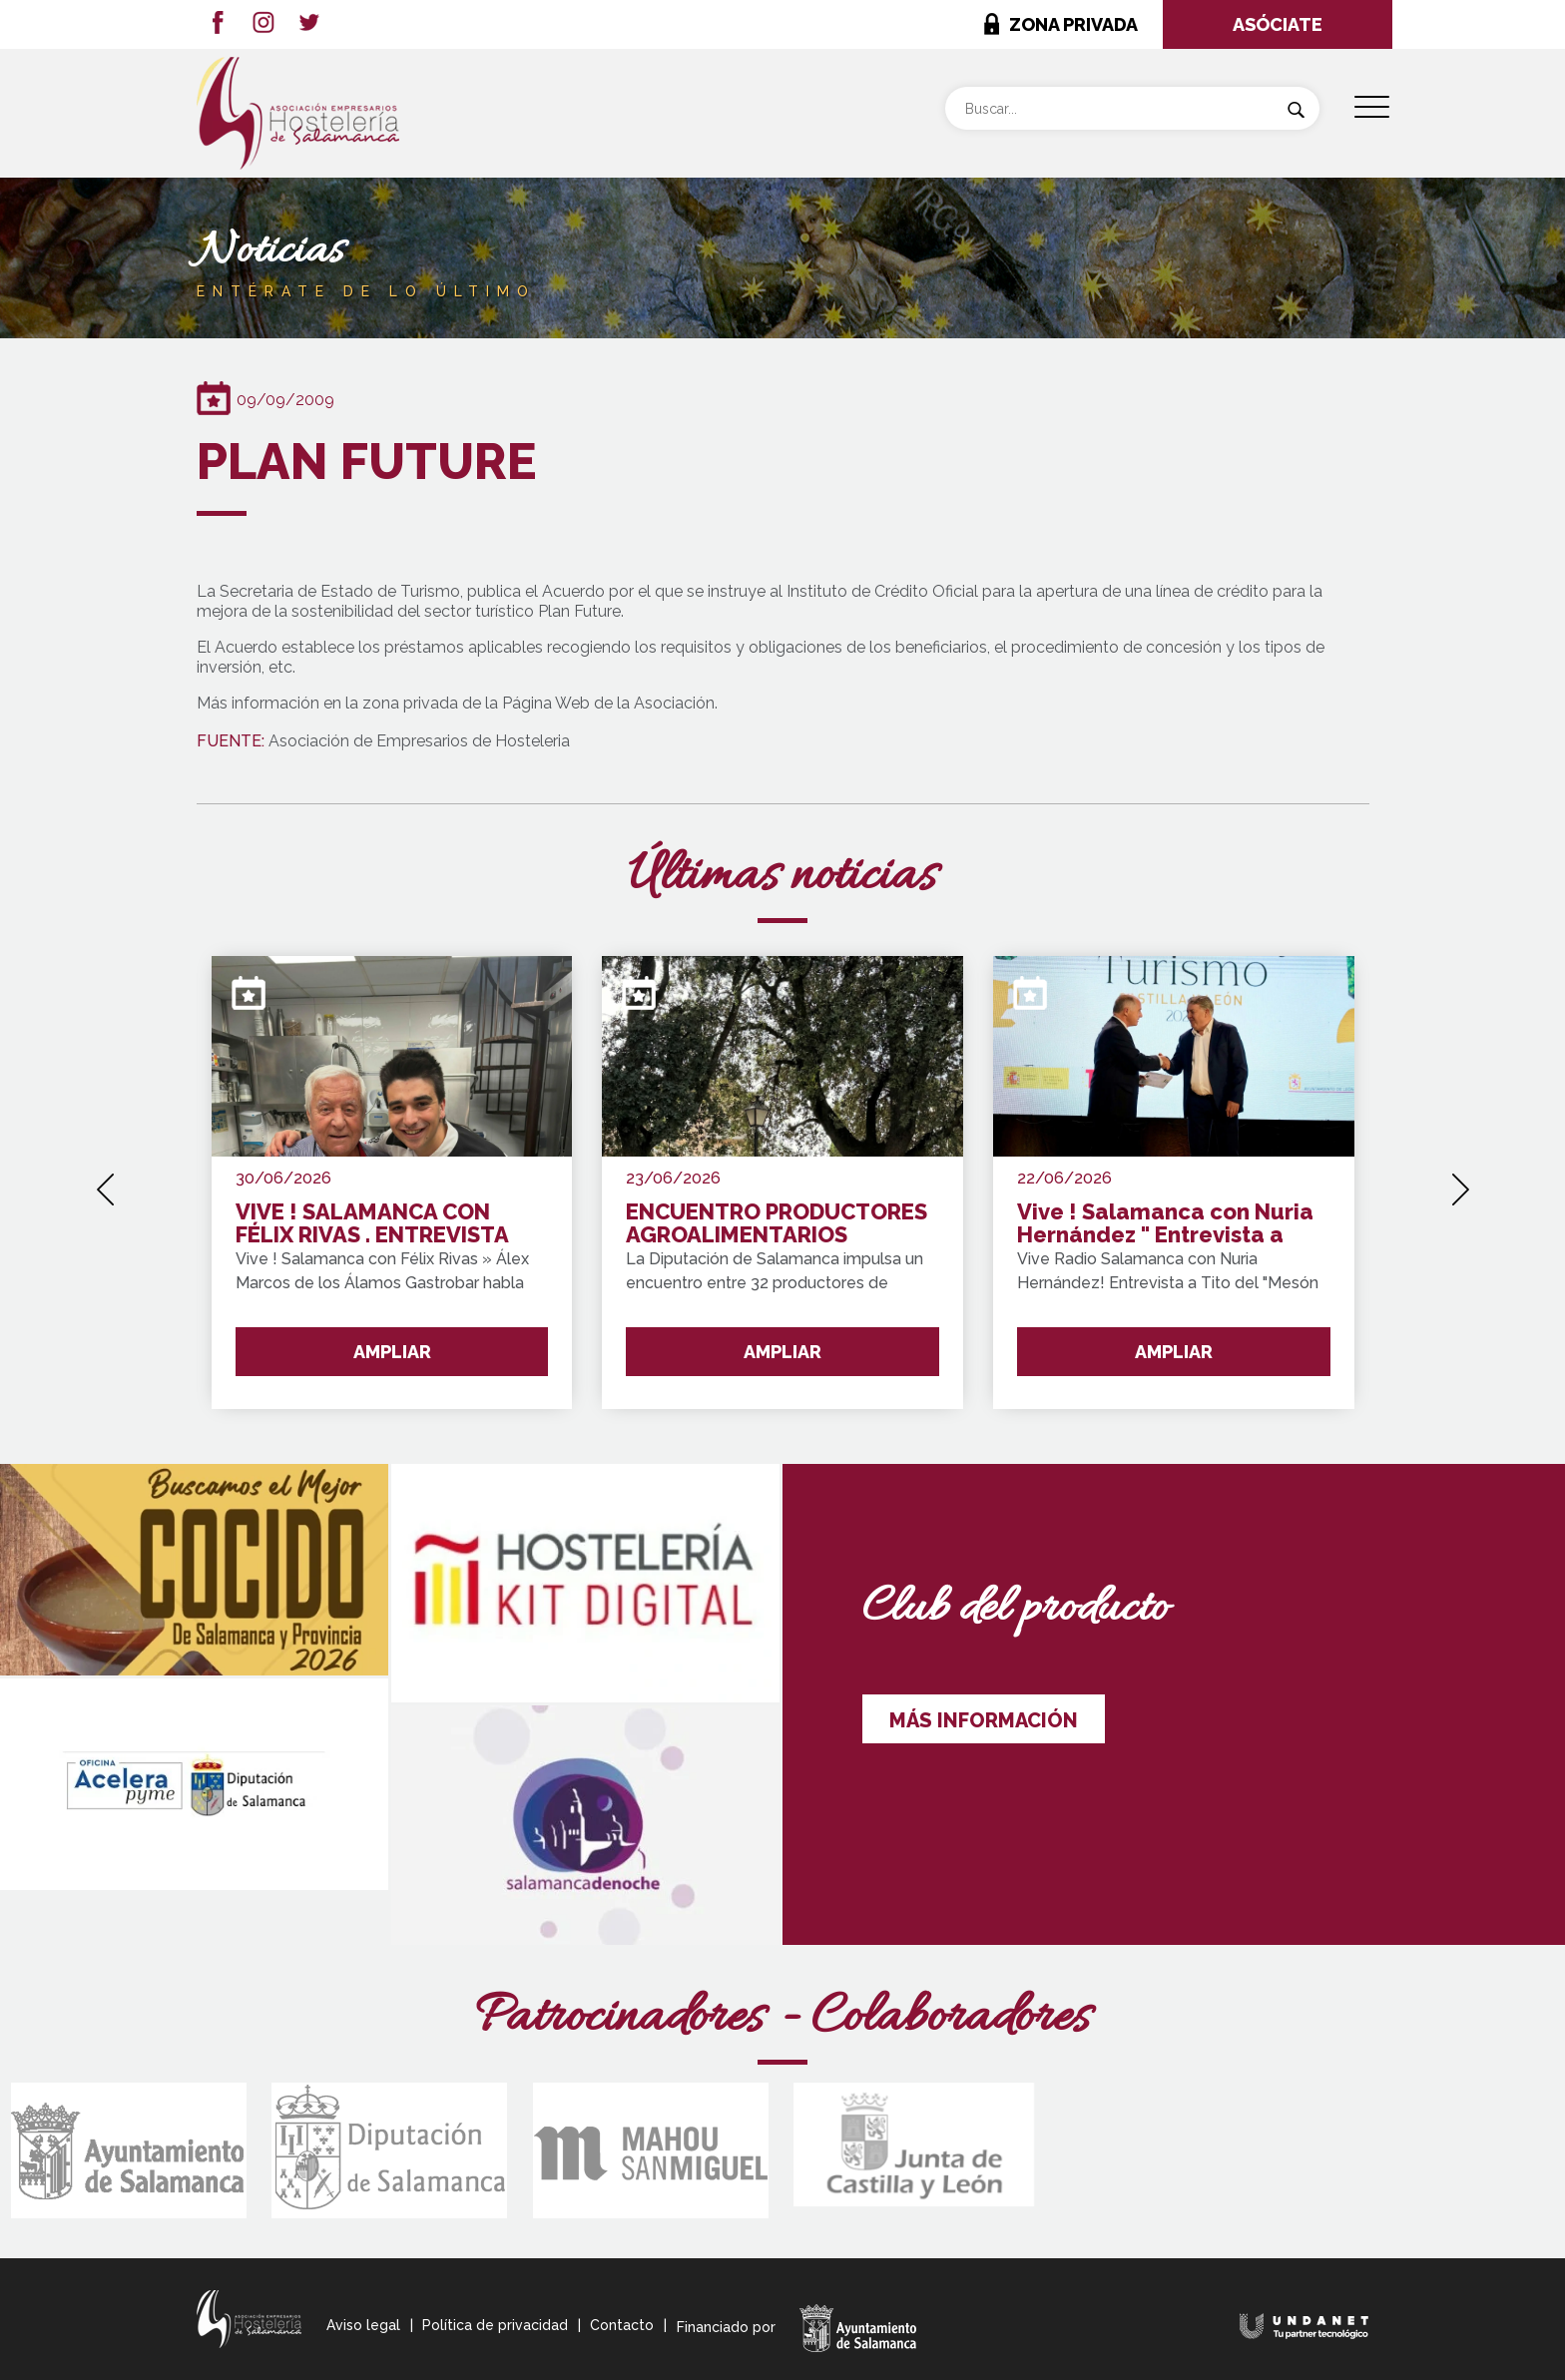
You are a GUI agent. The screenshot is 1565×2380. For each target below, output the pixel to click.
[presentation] (105, 1182)
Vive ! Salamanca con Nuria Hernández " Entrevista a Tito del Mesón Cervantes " (1165, 1223)
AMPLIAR (392, 1351)
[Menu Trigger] (1371, 107)
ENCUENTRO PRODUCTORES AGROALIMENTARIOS (776, 1223)
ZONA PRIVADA (1073, 24)
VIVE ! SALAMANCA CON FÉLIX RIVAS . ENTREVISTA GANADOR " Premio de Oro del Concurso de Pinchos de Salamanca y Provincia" (385, 1223)
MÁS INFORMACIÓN (983, 1720)
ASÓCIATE (1277, 24)
